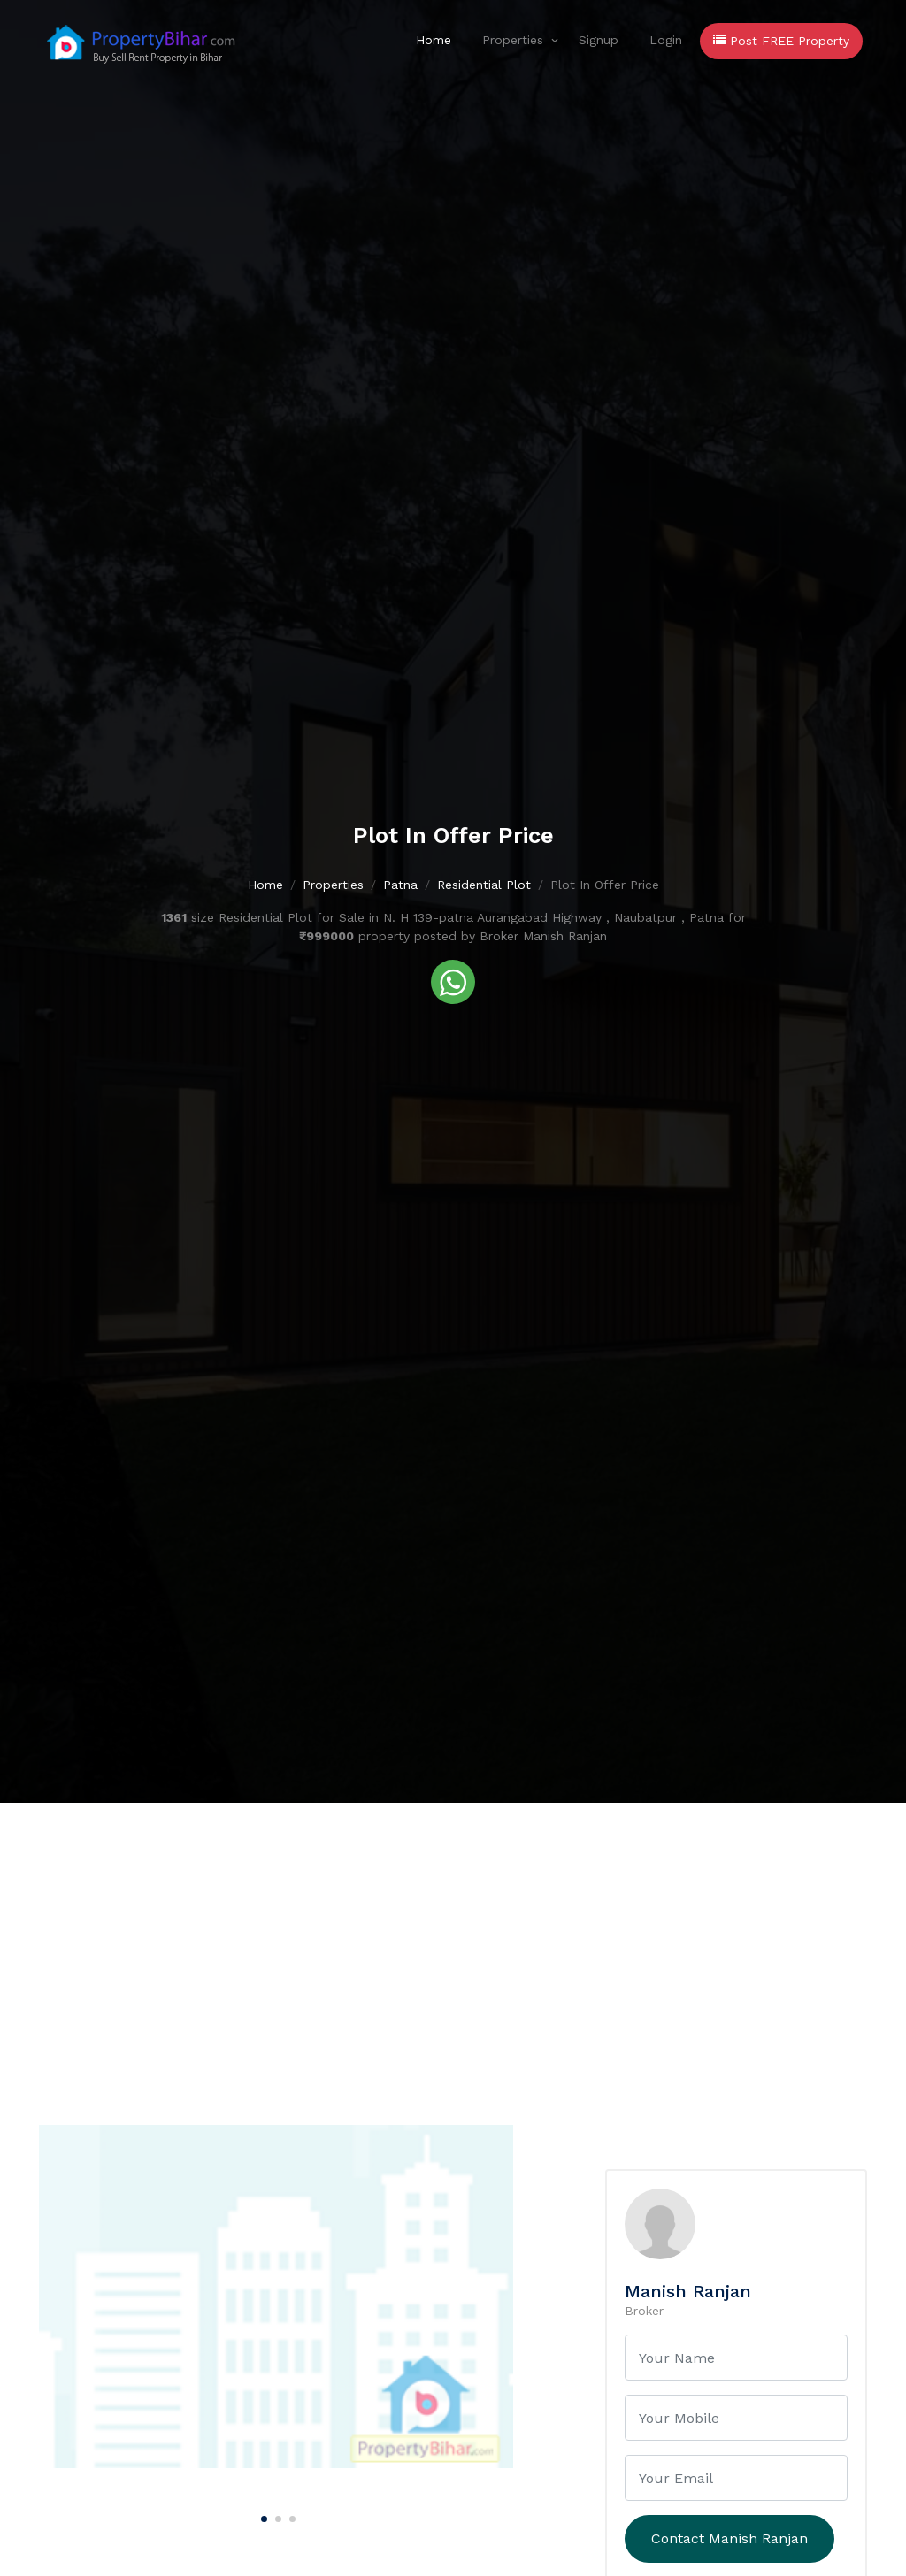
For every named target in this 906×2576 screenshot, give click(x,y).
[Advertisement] (453, 1935)
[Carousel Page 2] (276, 2516)
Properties (512, 40)
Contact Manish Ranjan (729, 2538)
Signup (598, 40)
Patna (400, 885)
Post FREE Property (781, 41)
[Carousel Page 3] (290, 2516)
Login (665, 40)
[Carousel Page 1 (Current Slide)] (262, 2516)
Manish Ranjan (688, 2291)
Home (433, 40)
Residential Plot (484, 885)
